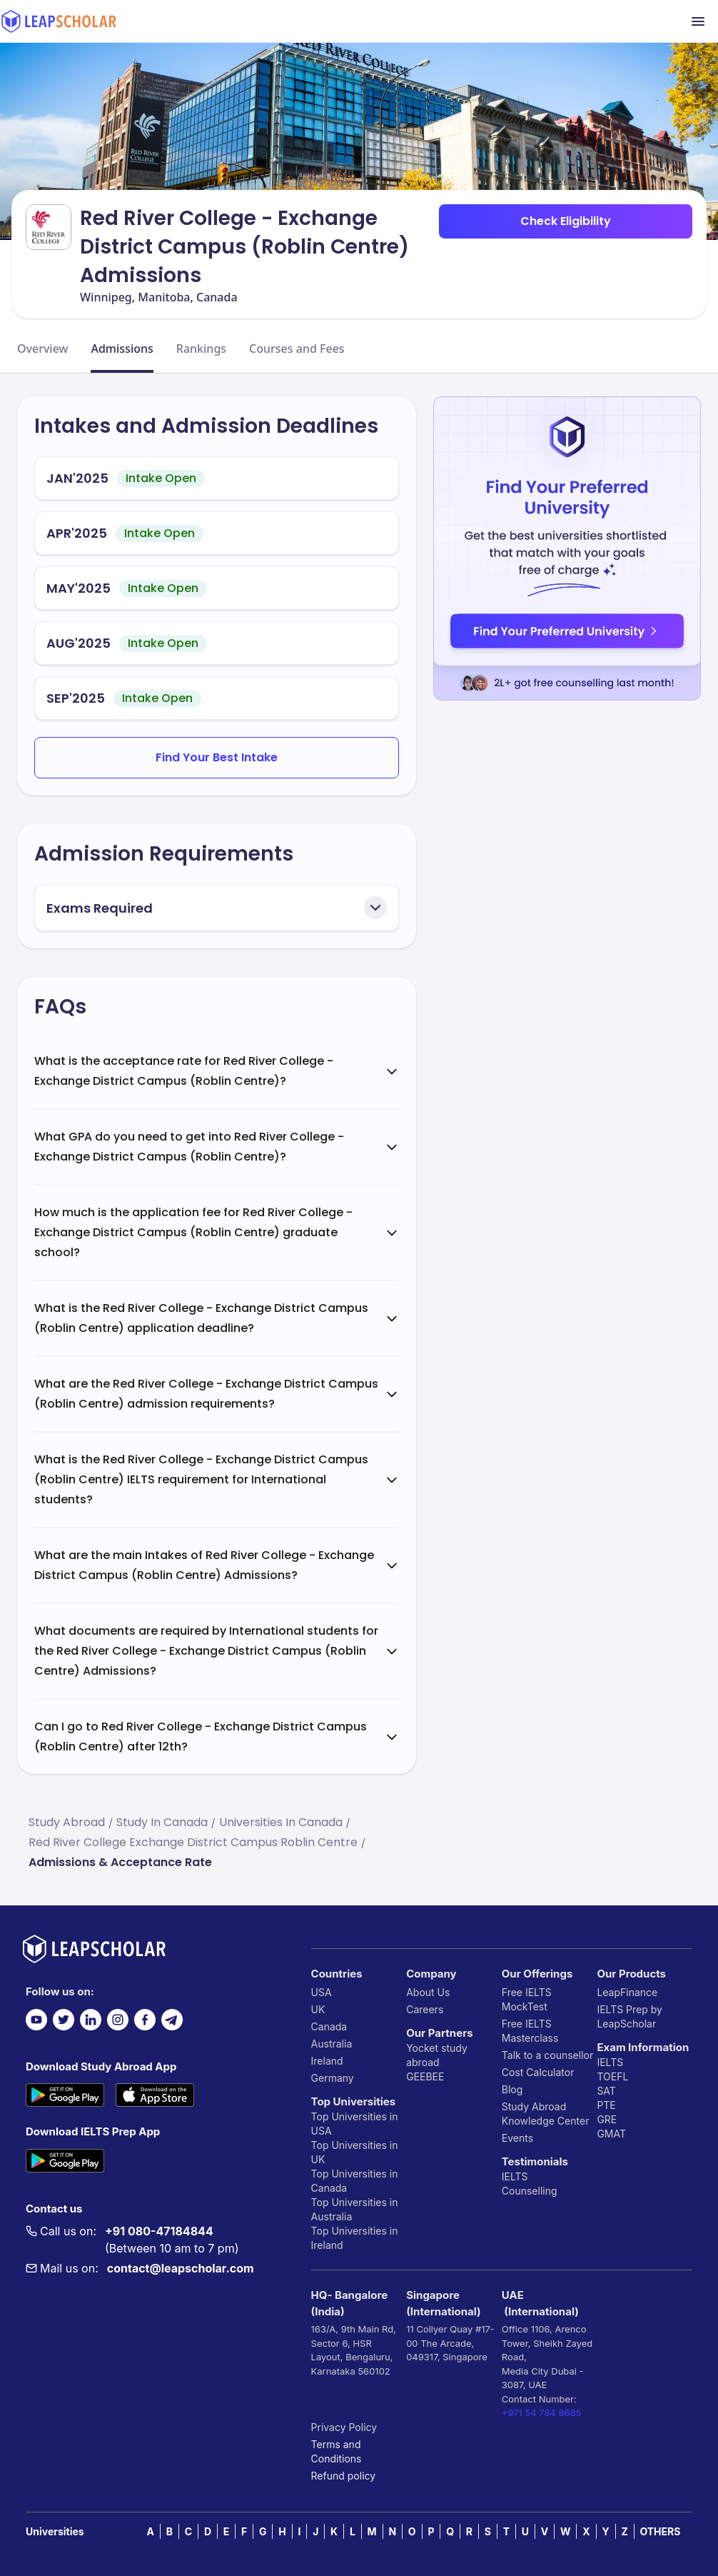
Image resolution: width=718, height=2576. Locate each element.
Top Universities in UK (354, 2152)
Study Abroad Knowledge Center (546, 2113)
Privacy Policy (344, 2427)
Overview (42, 348)
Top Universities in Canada (354, 2180)
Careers (424, 2009)
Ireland (327, 2061)
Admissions (122, 348)
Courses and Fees (297, 348)
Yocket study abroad (436, 2055)
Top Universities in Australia (354, 2209)
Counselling (529, 2191)
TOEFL (612, 2076)
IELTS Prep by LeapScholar (629, 2016)
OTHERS (659, 2531)
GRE (607, 2119)
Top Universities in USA (354, 2123)
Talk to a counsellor (547, 2055)
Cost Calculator (538, 2072)
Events (517, 2138)
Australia (332, 2044)
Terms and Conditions (336, 2451)
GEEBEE (425, 2076)
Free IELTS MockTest (527, 1999)
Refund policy (343, 2476)
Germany (332, 2078)
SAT (606, 2091)
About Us (428, 1992)
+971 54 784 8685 (542, 2412)
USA (321, 1992)
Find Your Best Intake (217, 757)
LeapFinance (627, 1992)
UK (318, 2009)
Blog (512, 2089)
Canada (329, 2026)
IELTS (515, 2176)
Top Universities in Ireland (354, 2238)
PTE (606, 2105)
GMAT (611, 2134)
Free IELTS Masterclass (530, 2031)
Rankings (201, 348)
